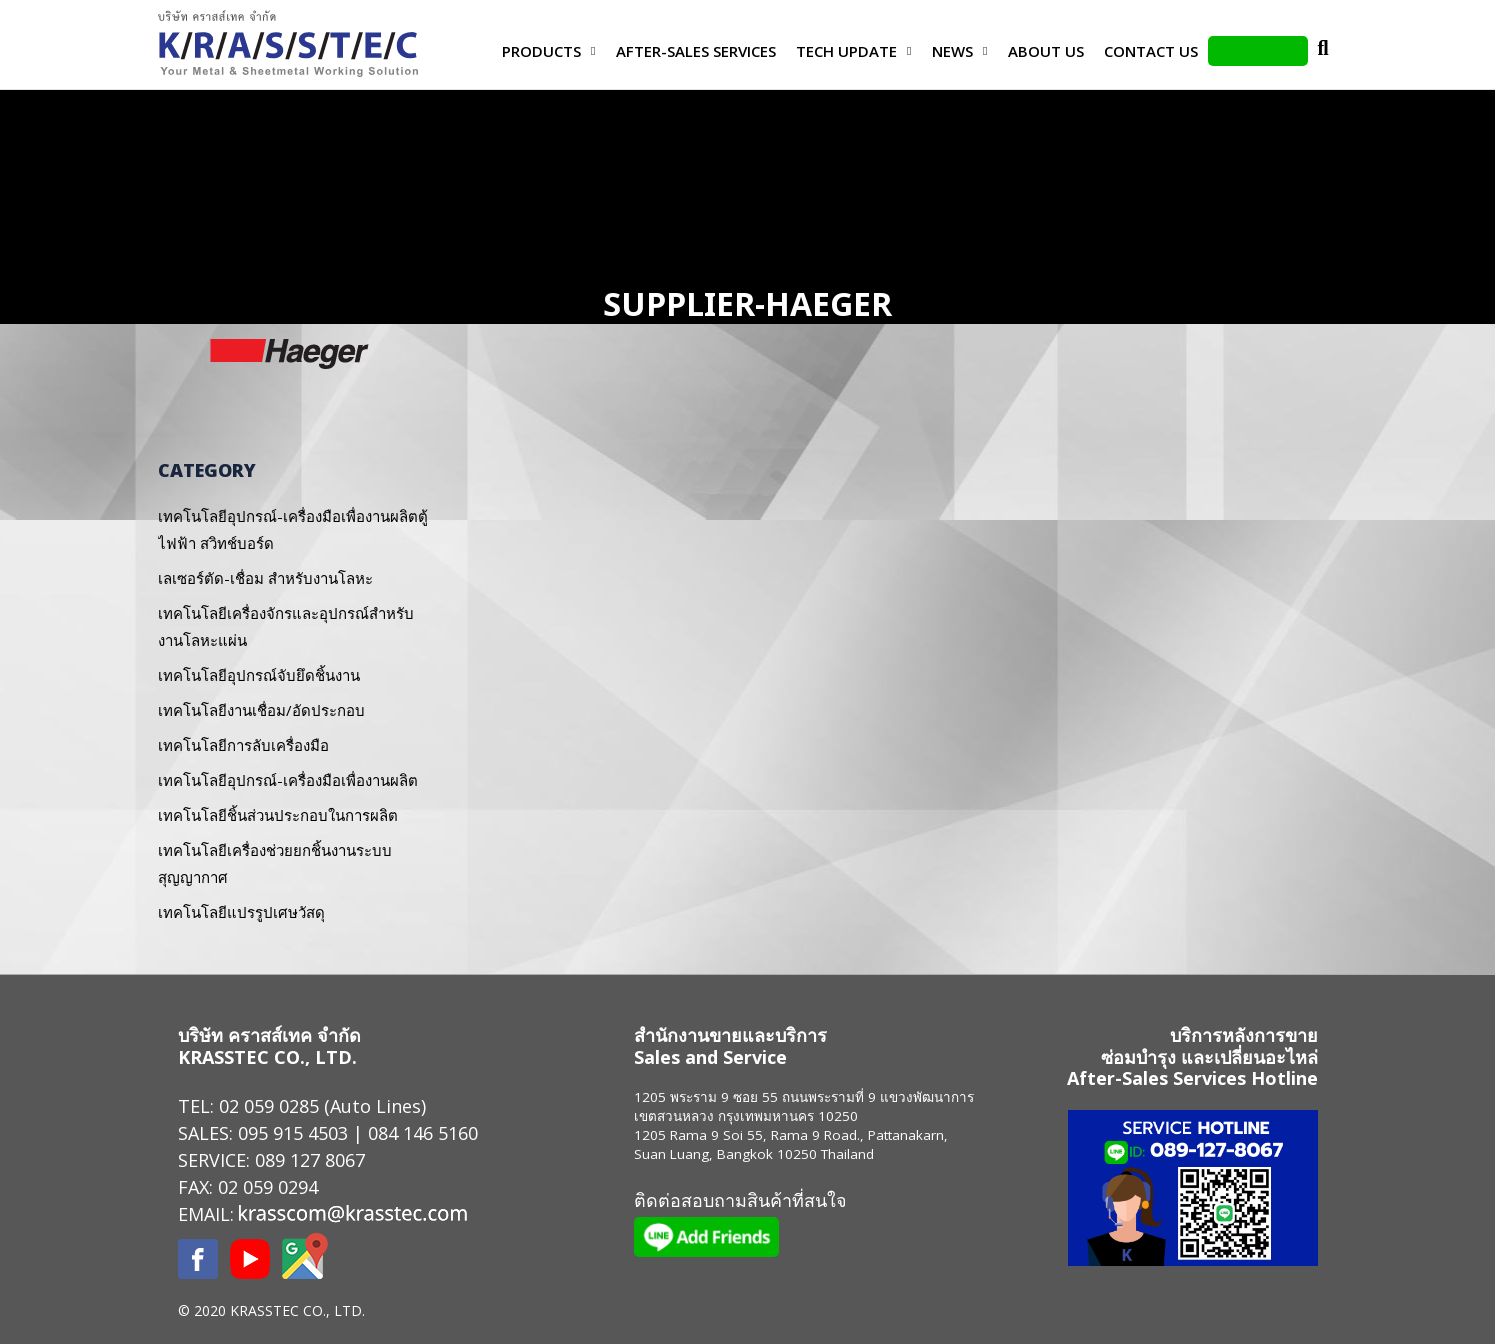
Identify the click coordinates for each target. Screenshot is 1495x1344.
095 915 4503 (293, 1133)
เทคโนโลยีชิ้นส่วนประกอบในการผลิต (278, 815)
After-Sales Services (696, 51)
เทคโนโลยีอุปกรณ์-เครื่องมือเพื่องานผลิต (288, 780)
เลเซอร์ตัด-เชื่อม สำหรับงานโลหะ (265, 578)
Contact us (1151, 51)
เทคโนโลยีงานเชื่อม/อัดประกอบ (261, 710)
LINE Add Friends (1258, 51)
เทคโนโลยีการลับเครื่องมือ (243, 745)
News (952, 51)
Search (1323, 51)
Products (541, 51)
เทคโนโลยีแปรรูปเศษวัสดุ (241, 912)
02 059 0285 (269, 1106)
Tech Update (846, 51)
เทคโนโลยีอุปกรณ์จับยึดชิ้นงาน (259, 675)
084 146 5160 (423, 1133)
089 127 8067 (310, 1160)
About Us (1046, 51)
